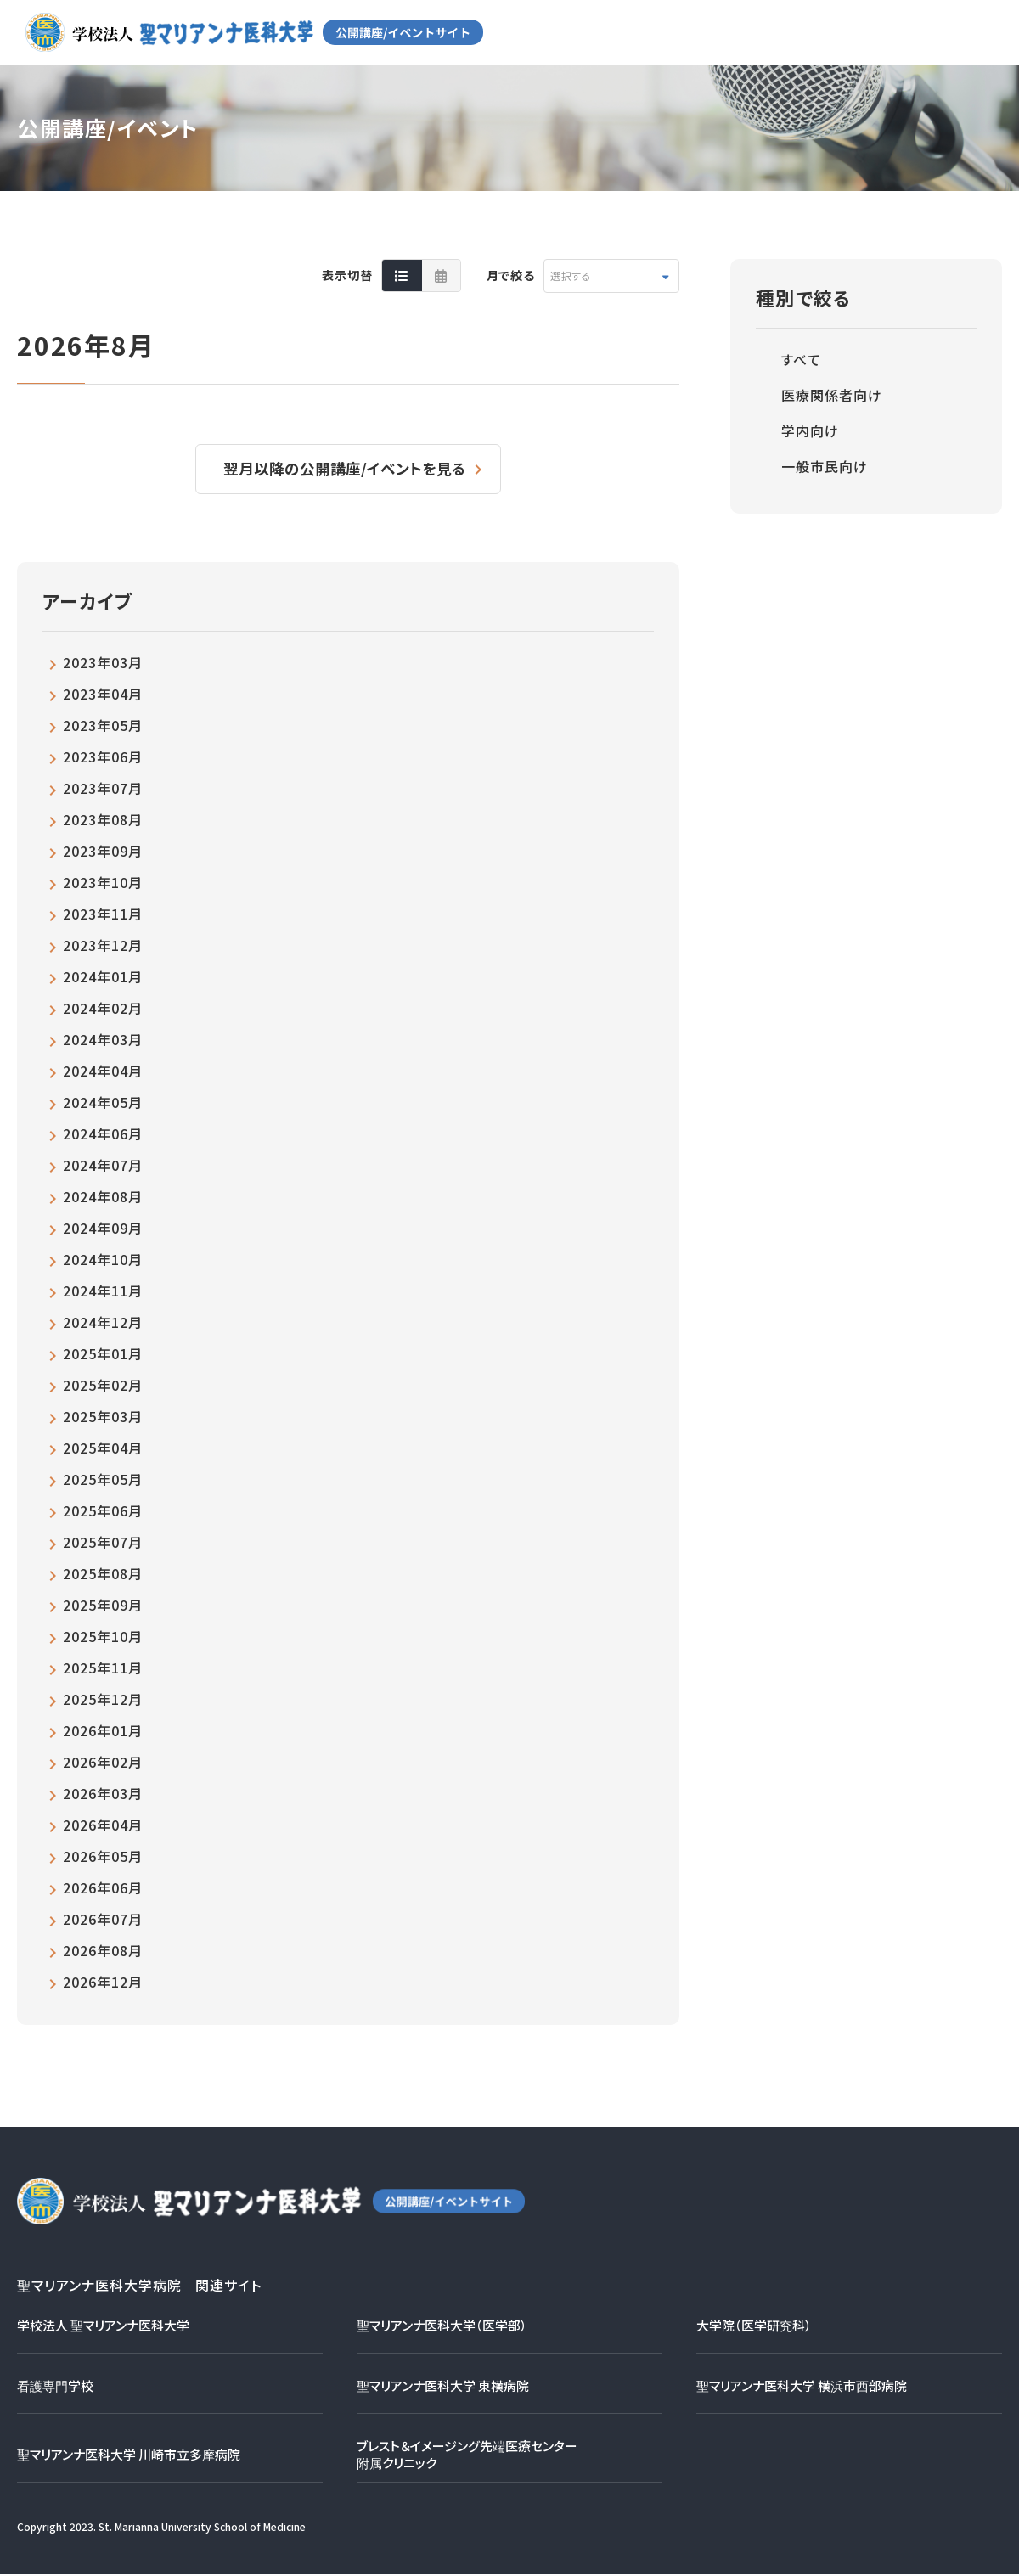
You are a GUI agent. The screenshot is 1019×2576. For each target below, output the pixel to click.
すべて (801, 359)
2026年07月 (103, 1920)
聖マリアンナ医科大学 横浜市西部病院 (801, 2387)
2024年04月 (103, 1072)
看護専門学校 (55, 2387)
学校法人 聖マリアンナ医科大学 (103, 2327)
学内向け (810, 430)
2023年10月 (103, 884)
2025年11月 (103, 1669)
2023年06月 (103, 758)
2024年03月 (103, 1041)
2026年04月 (103, 1826)
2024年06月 (103, 1135)
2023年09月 (103, 852)
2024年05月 (103, 1104)
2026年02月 (103, 1763)
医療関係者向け (831, 395)
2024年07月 (103, 1166)
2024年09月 (103, 1229)
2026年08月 (103, 1952)
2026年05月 (103, 1858)
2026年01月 (103, 1732)
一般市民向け (824, 466)
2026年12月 (103, 1983)
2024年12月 (103, 1323)
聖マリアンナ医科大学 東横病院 (443, 2387)
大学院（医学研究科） (754, 2327)
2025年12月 (103, 1700)
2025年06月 (103, 1512)
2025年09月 (103, 1606)
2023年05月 (103, 727)
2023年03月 (103, 664)
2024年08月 (103, 1198)
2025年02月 (103, 1386)
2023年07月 (103, 789)
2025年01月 (103, 1355)
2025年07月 (103, 1543)
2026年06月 (103, 1889)
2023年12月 (103, 946)
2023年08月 (103, 821)
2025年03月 (103, 1418)
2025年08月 (103, 1575)
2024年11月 (103, 1292)
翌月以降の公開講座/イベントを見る (345, 469)
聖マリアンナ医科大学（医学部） (442, 2327)
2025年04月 (103, 1449)
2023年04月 (103, 695)
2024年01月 (103, 978)
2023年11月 (103, 915)
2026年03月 (103, 1795)
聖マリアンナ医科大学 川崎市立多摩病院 (128, 2456)
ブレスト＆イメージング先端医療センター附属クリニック (467, 2455)
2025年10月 (103, 1638)
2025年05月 (103, 1481)
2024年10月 (103, 1261)
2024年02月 (103, 1009)
